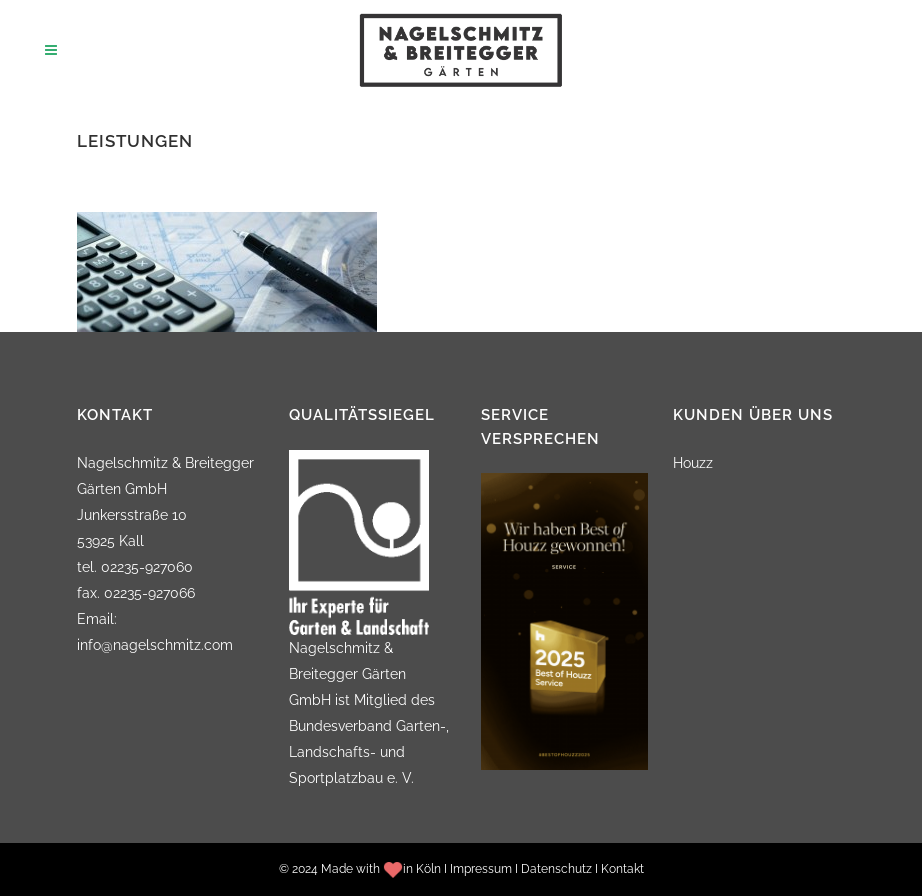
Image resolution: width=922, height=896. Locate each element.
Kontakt (622, 869)
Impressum (481, 869)
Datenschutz (556, 869)
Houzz (693, 463)
